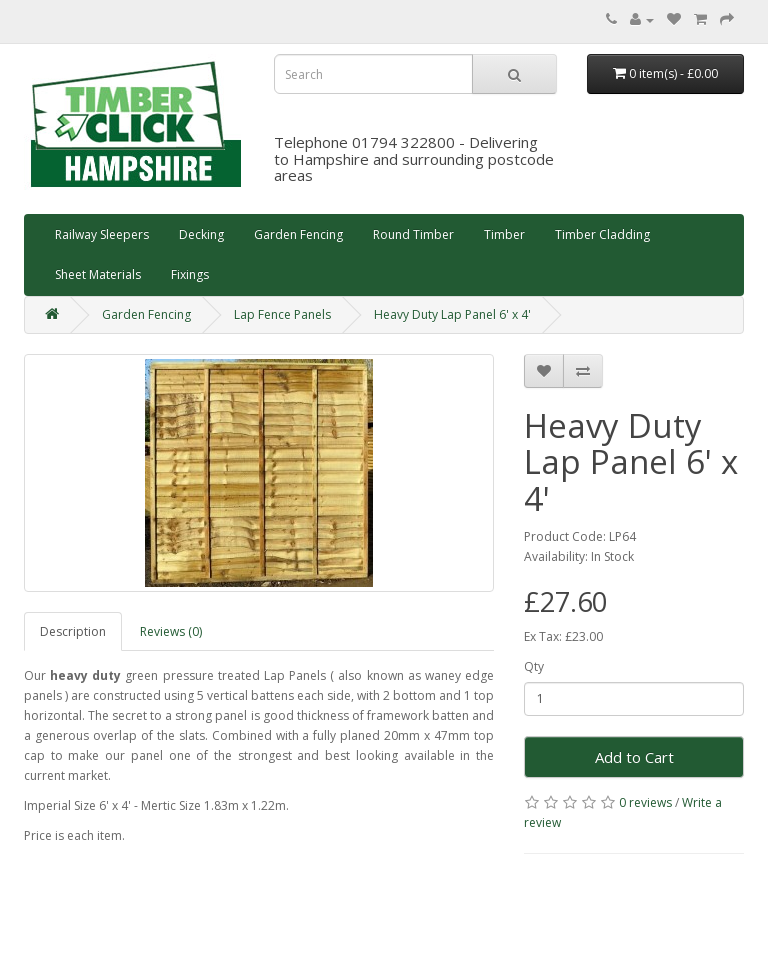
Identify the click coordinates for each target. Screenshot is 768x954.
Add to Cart (634, 757)
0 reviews (645, 802)
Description (73, 631)
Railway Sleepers (102, 234)
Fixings (190, 274)
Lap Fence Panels (282, 314)
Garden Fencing (298, 234)
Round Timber (413, 234)
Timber (504, 234)
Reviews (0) (171, 631)
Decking (201, 234)
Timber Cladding (602, 234)
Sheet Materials (98, 274)
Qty (534, 666)
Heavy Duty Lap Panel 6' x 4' (452, 314)
